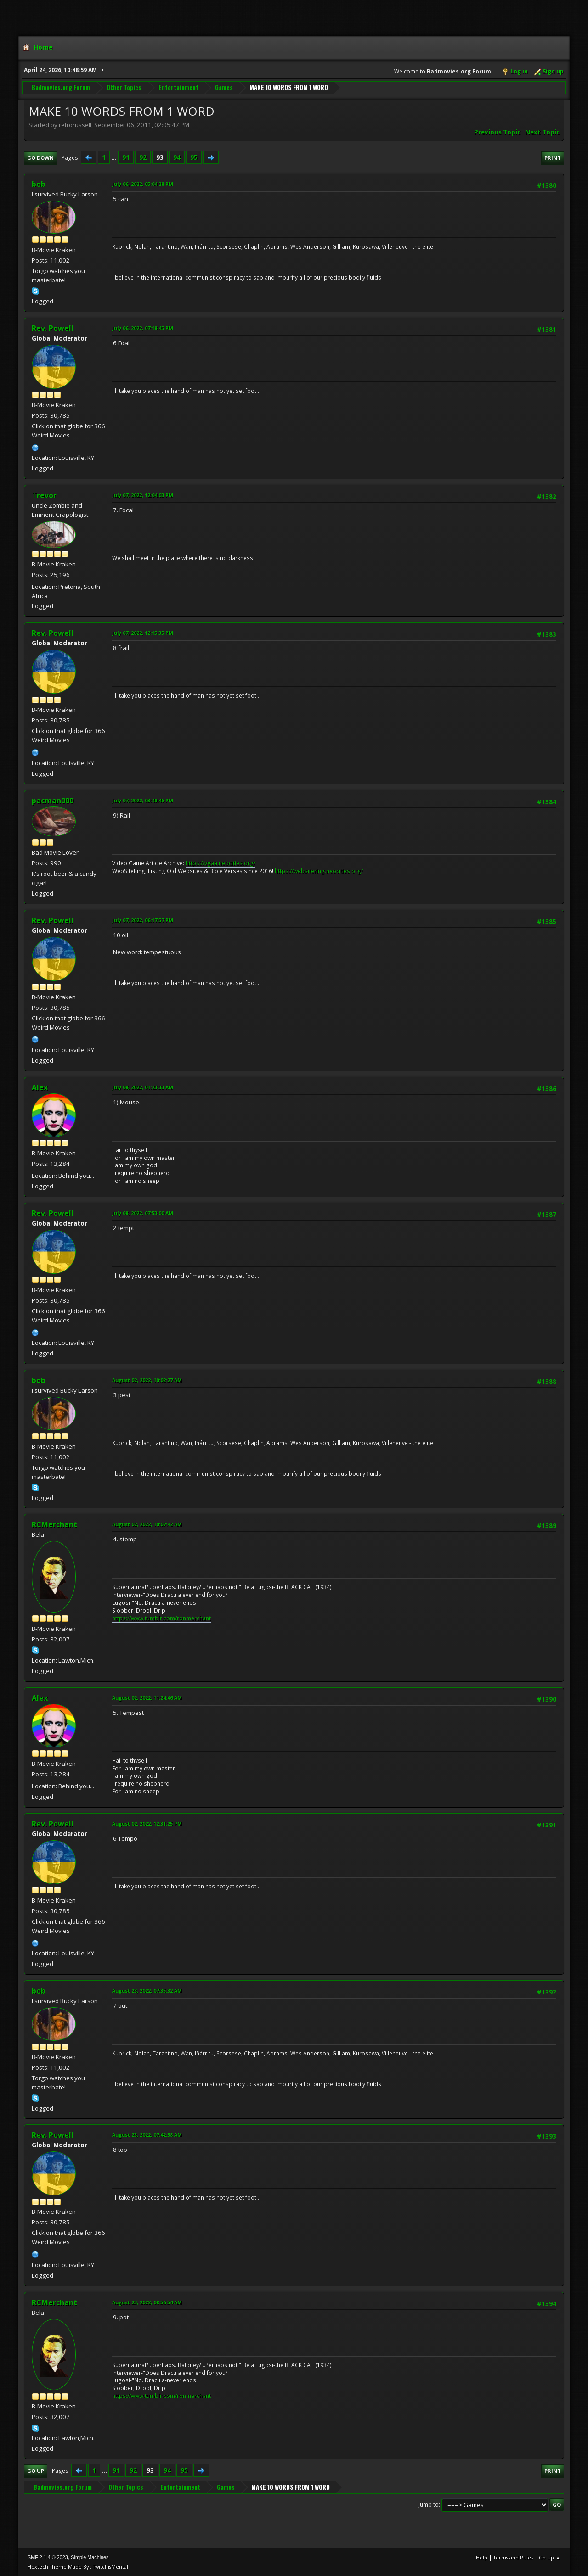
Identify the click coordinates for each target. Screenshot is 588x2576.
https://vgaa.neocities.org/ (220, 863)
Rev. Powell (53, 328)
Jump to (428, 2505)
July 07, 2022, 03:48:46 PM (142, 800)
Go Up (35, 2470)
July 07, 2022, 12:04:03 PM (142, 495)
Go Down (40, 157)
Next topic (542, 132)
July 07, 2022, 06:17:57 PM (142, 920)
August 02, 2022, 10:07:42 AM (147, 1524)
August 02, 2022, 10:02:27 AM (147, 1380)
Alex (40, 1087)
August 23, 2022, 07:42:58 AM (147, 2134)
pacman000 (53, 800)
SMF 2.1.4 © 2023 (48, 2557)
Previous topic (497, 132)
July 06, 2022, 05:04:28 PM (142, 183)
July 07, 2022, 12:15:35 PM (142, 632)
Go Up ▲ (549, 2557)
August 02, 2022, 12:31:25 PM (147, 1823)
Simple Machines (89, 2557)
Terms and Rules (513, 2557)
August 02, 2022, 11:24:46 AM (147, 1697)
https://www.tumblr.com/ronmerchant (161, 1618)
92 (143, 157)
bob (38, 184)
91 (126, 157)
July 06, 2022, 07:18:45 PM (142, 328)
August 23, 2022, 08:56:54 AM (147, 2302)
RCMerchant (54, 1524)
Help (481, 2557)
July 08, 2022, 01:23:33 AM (142, 1087)
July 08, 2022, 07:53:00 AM (142, 1213)
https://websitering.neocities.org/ (319, 871)
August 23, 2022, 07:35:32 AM (147, 1990)
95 (194, 157)
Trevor (44, 495)
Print (552, 157)
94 (177, 157)
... (114, 157)
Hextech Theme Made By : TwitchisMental (78, 2566)
